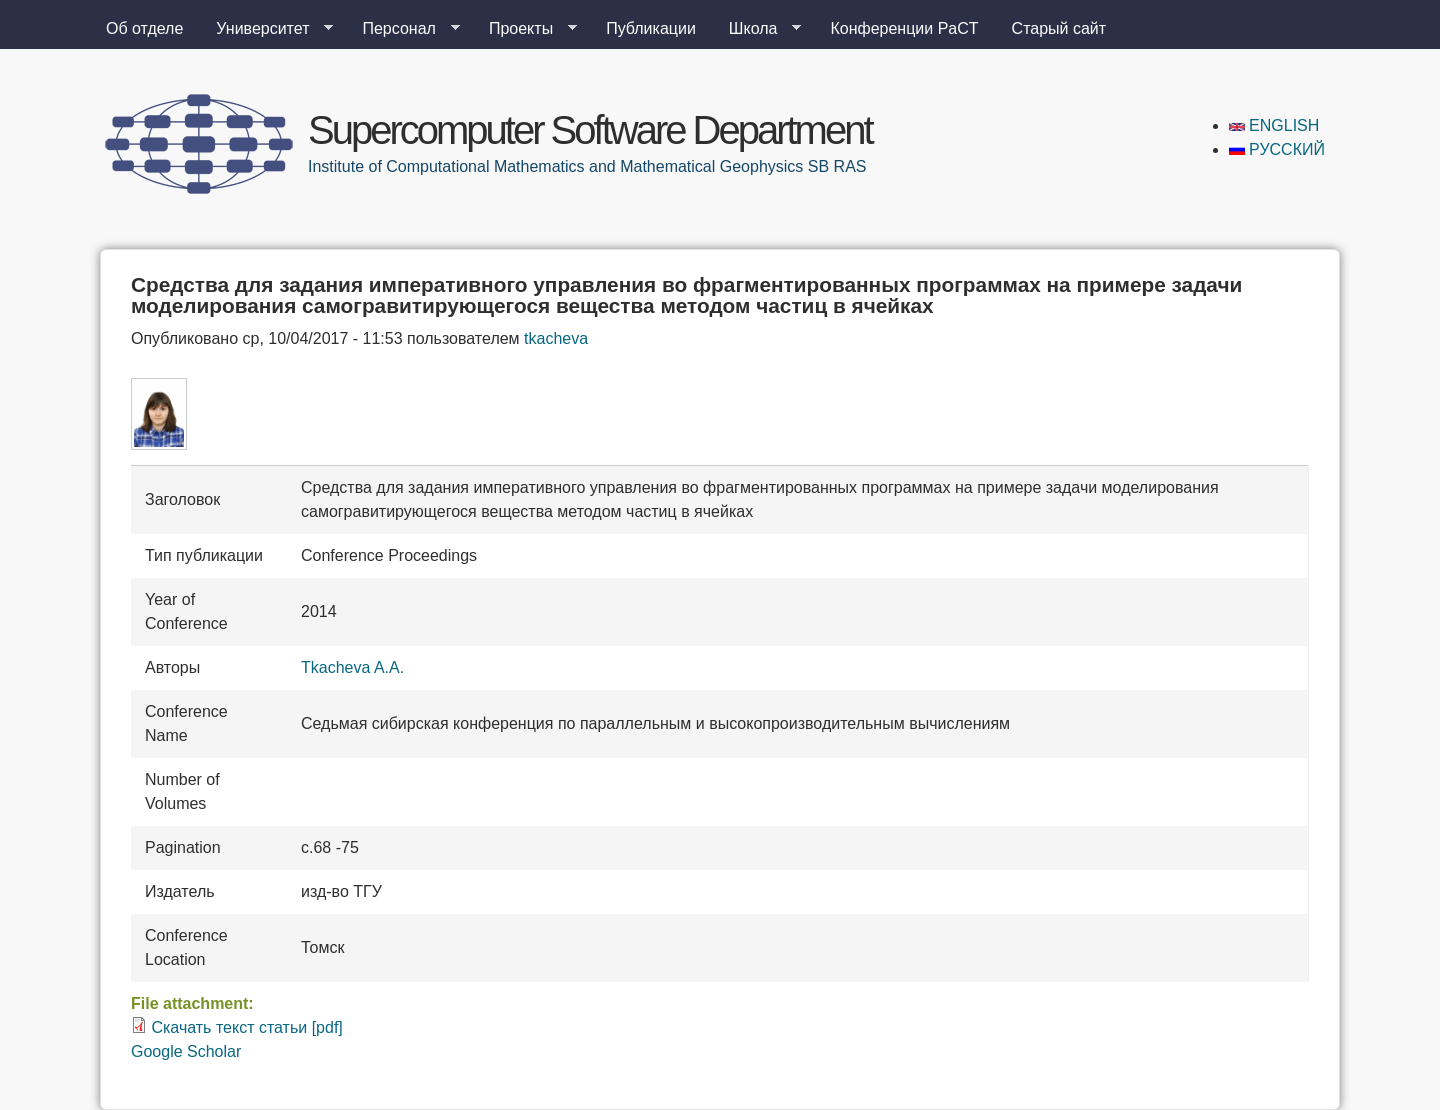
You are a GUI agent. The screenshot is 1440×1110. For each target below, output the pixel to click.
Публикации (651, 28)
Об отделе (144, 28)
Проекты (525, 29)
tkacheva (556, 338)
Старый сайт (1059, 28)
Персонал (402, 29)
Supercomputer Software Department (590, 130)
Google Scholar (186, 1051)
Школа (757, 29)
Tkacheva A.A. (352, 667)
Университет (266, 29)
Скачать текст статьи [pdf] (246, 1027)
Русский (1277, 149)
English (1274, 125)
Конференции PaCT (904, 28)
